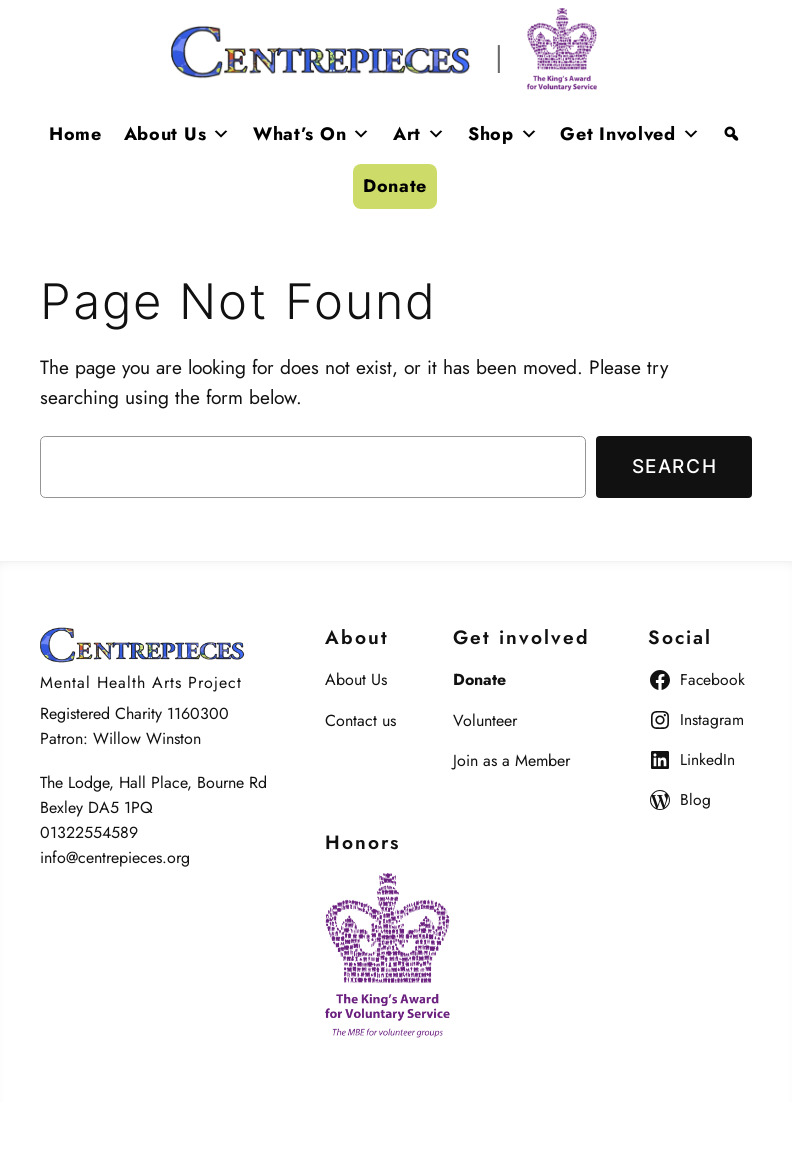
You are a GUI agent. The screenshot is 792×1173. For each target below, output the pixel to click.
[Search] (731, 134)
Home (75, 134)
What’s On (312, 134)
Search (675, 466)
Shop (503, 134)
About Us (177, 134)
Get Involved (630, 134)
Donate (395, 186)
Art (419, 134)
